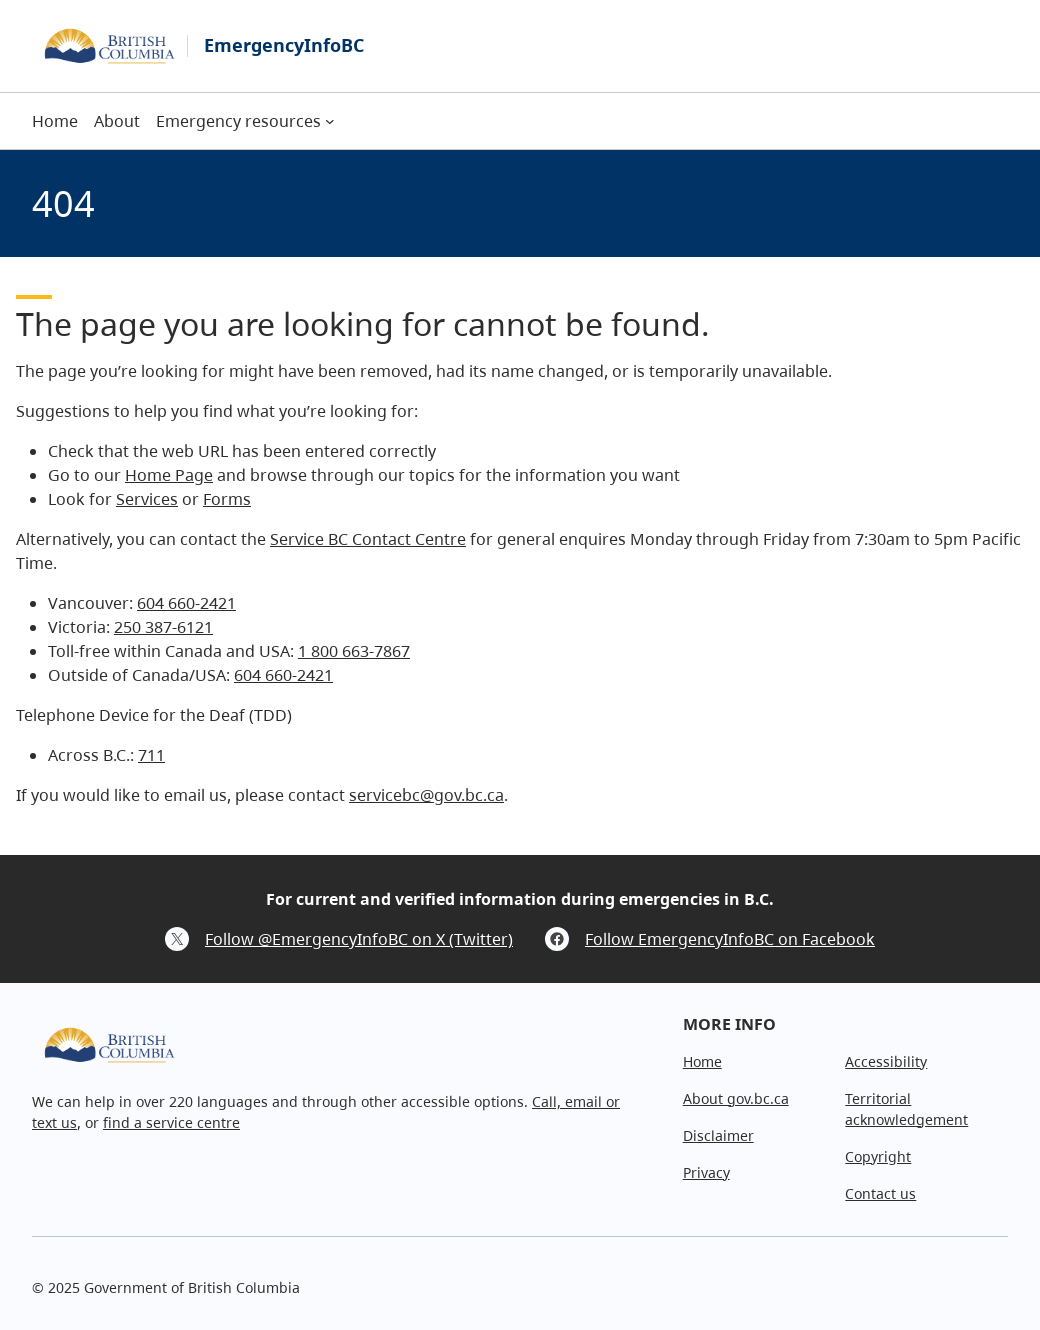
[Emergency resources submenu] (330, 121)
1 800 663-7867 (354, 651)
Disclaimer (718, 1135)
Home (702, 1061)
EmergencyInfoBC (284, 45)
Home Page (169, 475)
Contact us (880, 1193)
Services (147, 499)
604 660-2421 (186, 603)
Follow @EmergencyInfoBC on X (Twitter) (359, 939)
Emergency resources (238, 121)
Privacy (706, 1172)
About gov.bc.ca (736, 1098)
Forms (227, 499)
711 (151, 755)
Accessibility (886, 1061)
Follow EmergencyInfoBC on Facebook (730, 939)
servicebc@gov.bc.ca (426, 795)
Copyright (878, 1156)
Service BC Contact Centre (368, 539)
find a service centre (171, 1122)
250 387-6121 (163, 627)
